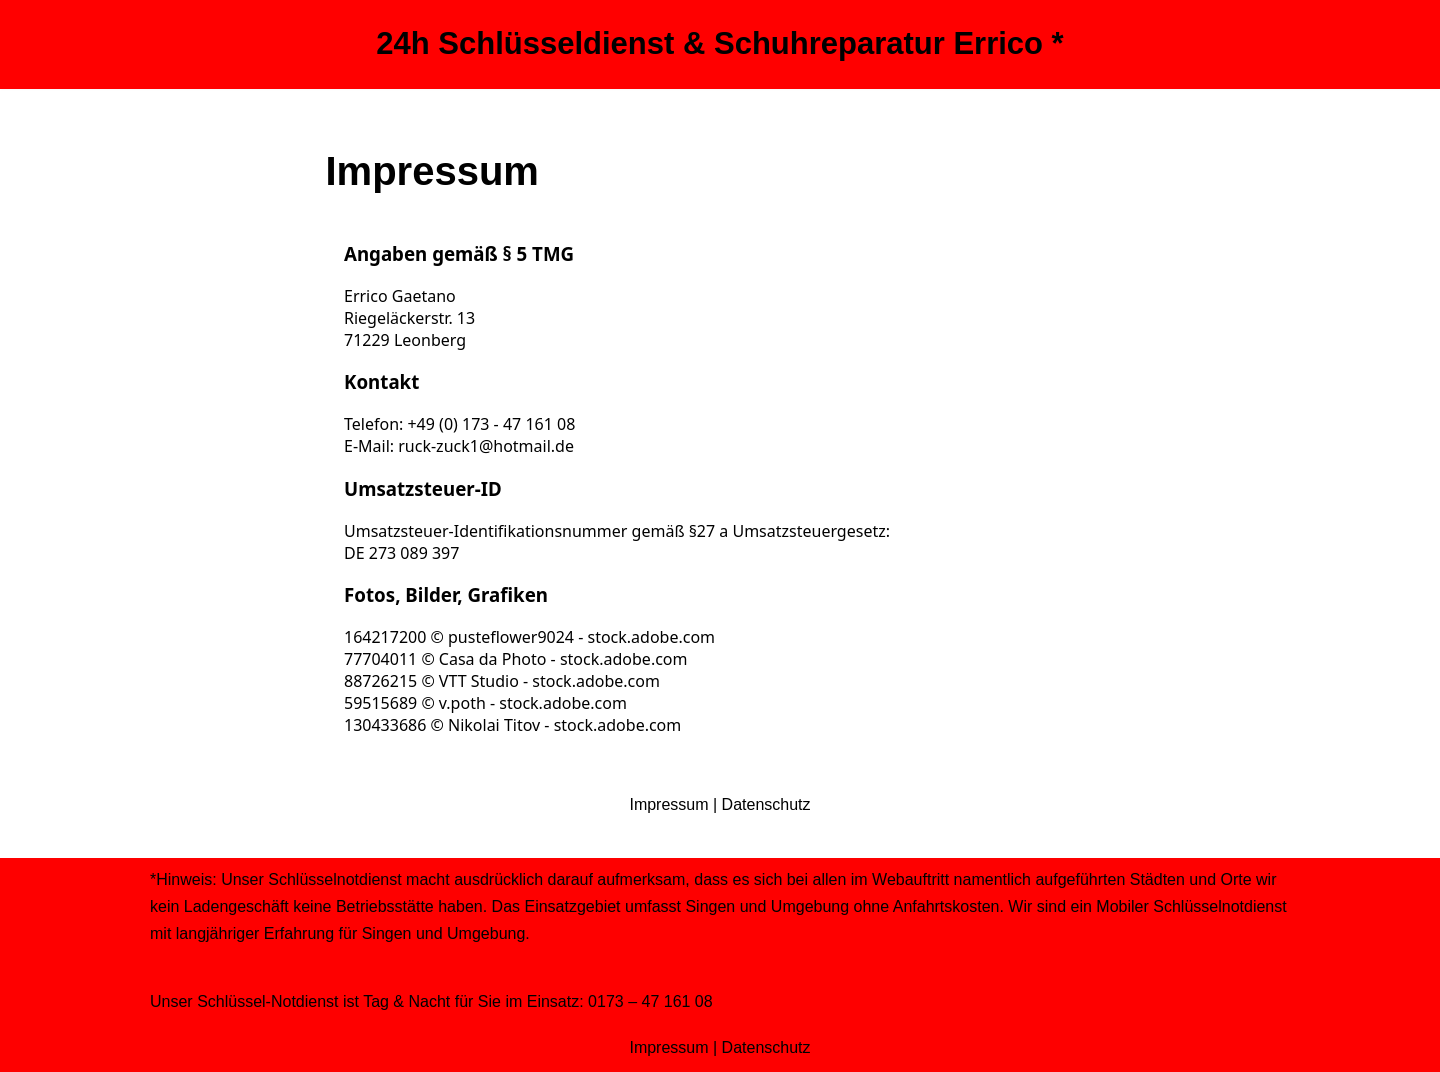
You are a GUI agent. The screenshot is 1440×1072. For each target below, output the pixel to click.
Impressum (668, 804)
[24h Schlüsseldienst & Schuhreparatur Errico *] (719, 44)
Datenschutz (766, 804)
